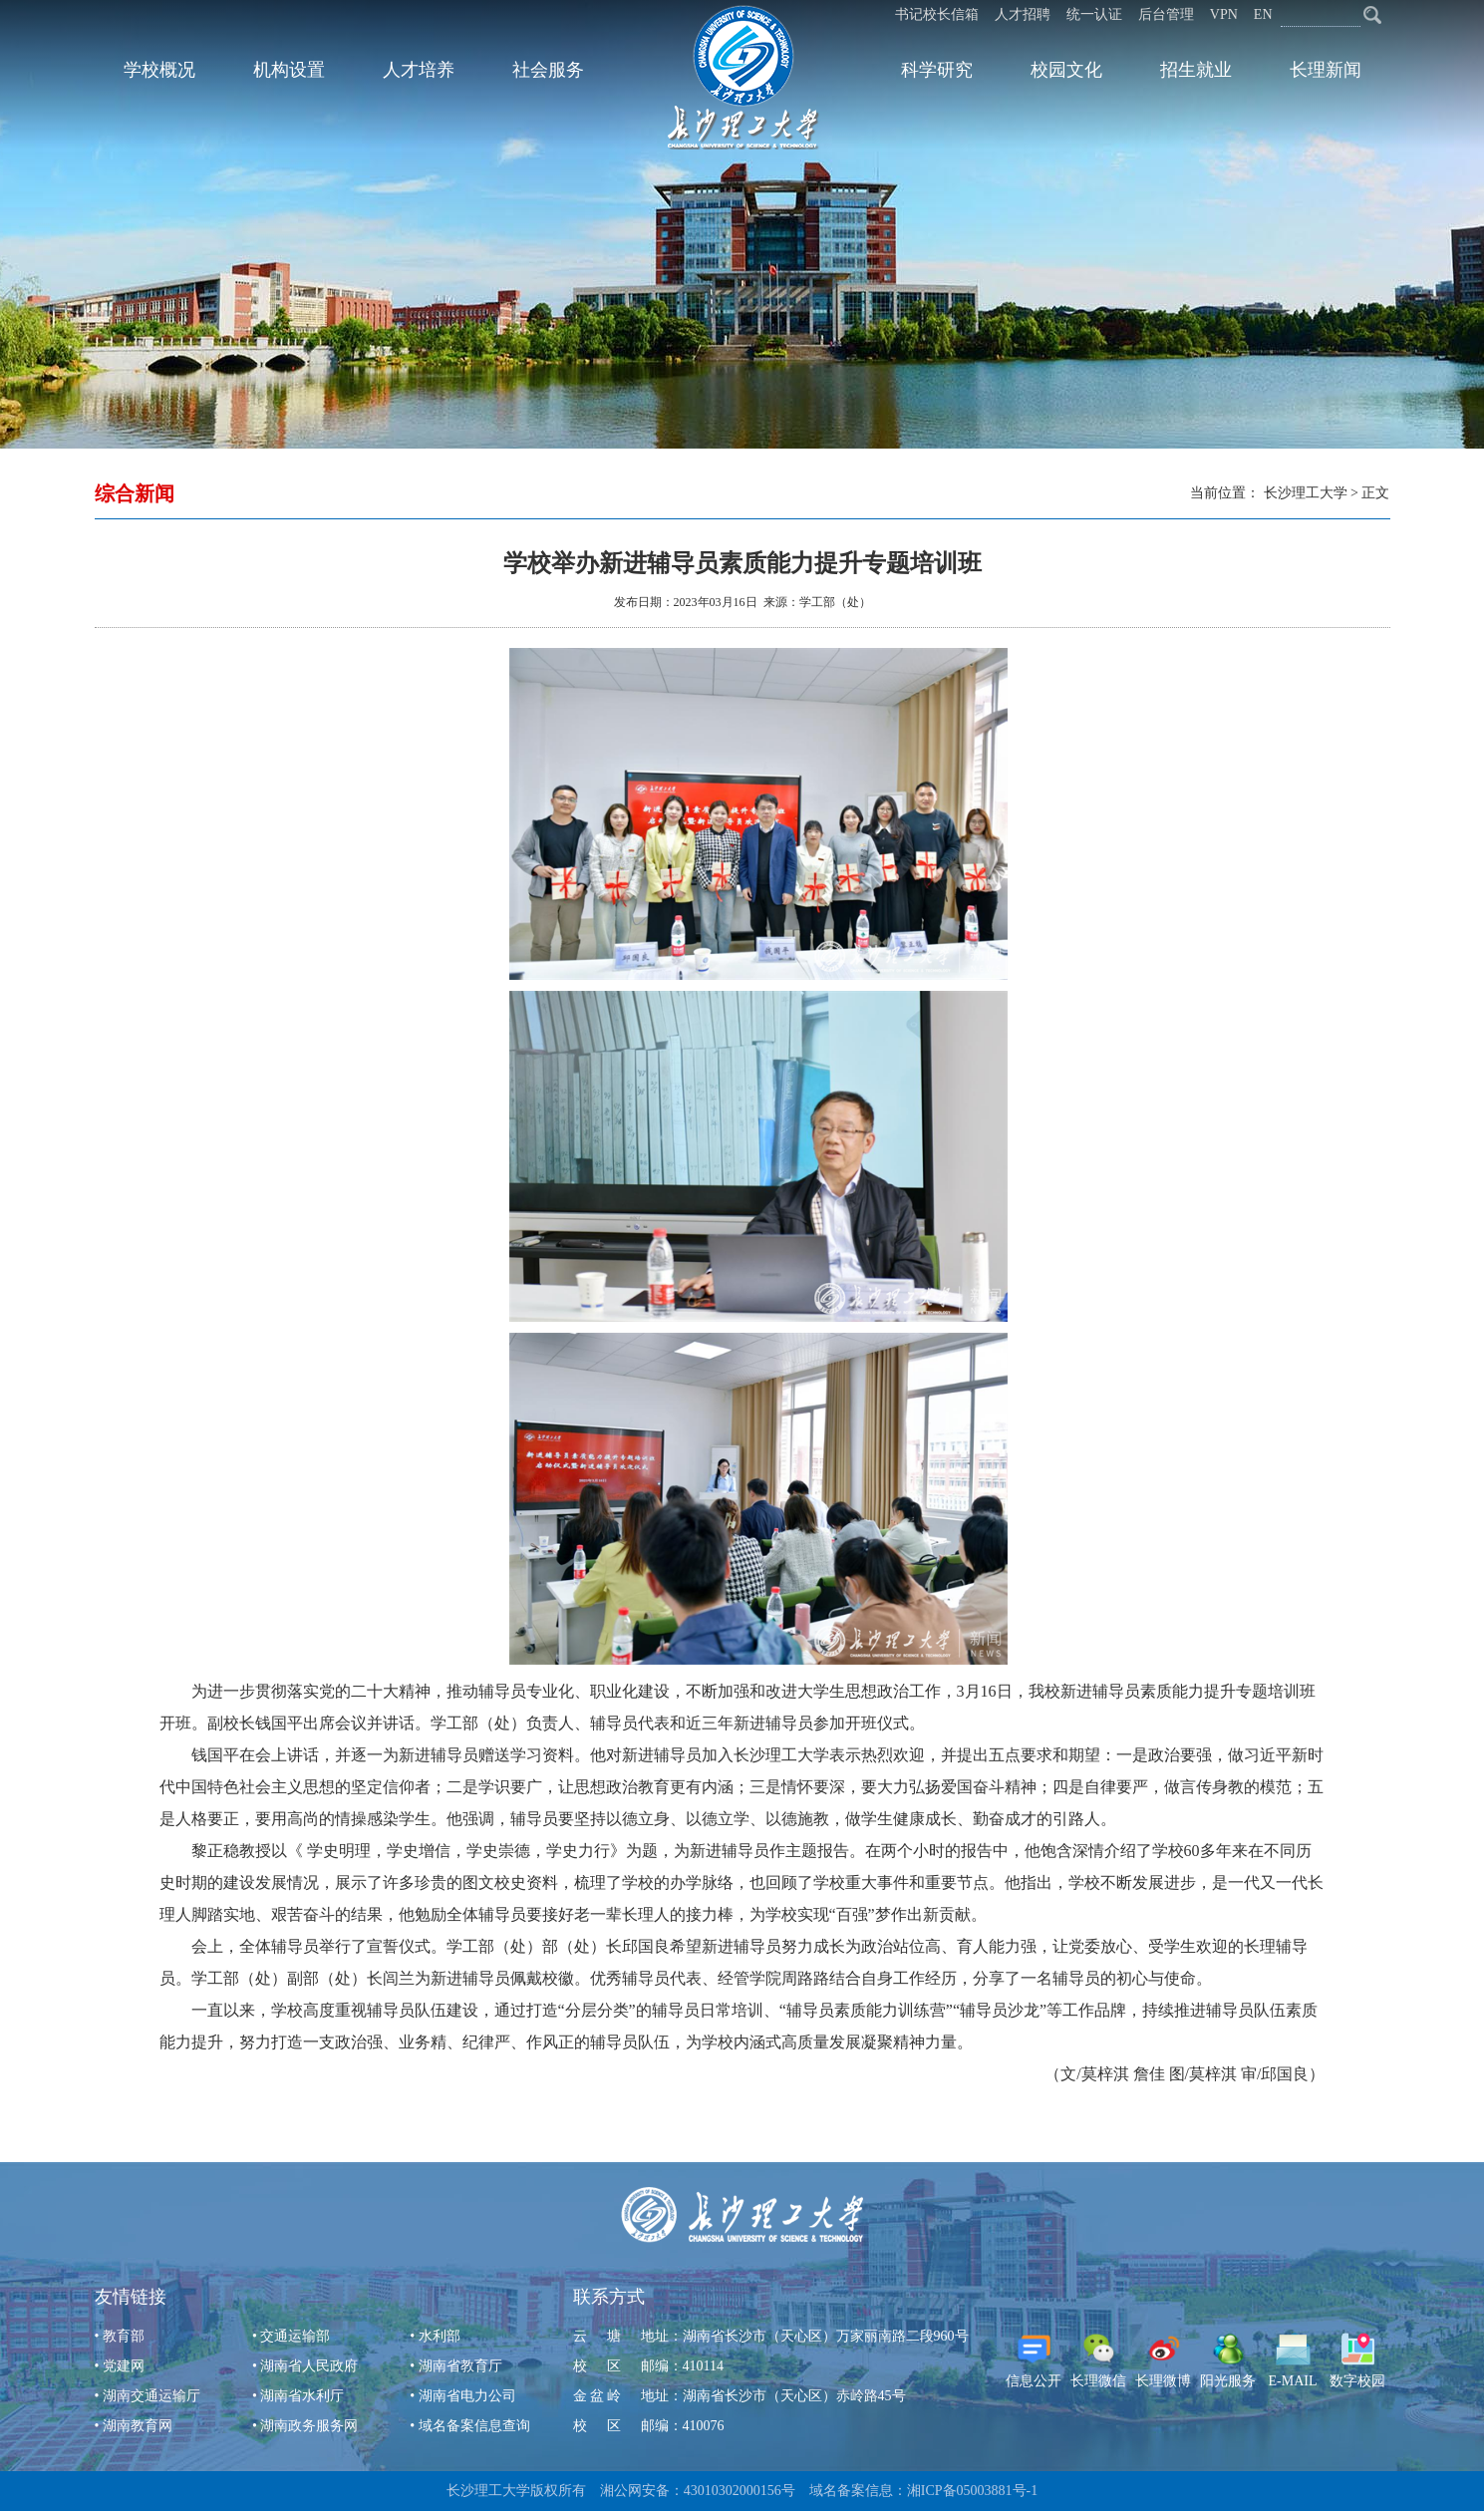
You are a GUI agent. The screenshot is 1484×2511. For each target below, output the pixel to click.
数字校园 (1357, 2360)
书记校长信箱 (937, 14)
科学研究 (937, 70)
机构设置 (289, 70)
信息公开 (1033, 2360)
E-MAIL (1293, 2360)
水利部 (439, 2336)
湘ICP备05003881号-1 (972, 2490)
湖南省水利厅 (302, 2395)
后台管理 (1166, 14)
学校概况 (159, 70)
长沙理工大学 (1305, 492)
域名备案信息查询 (474, 2425)
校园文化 (1066, 70)
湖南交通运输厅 (151, 2395)
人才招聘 (1022, 14)
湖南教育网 (137, 2425)
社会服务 (548, 70)
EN (1263, 14)
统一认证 (1094, 14)
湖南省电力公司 (467, 2395)
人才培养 (418, 70)
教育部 (124, 2336)
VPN (1224, 14)
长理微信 (1098, 2360)
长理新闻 (1325, 70)
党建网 (124, 2365)
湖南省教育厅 (460, 2365)
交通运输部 (295, 2336)
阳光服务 (1228, 2360)
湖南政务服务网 (309, 2425)
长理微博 (1163, 2360)
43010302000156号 (739, 2490)
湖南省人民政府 (309, 2365)
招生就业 (1196, 70)
